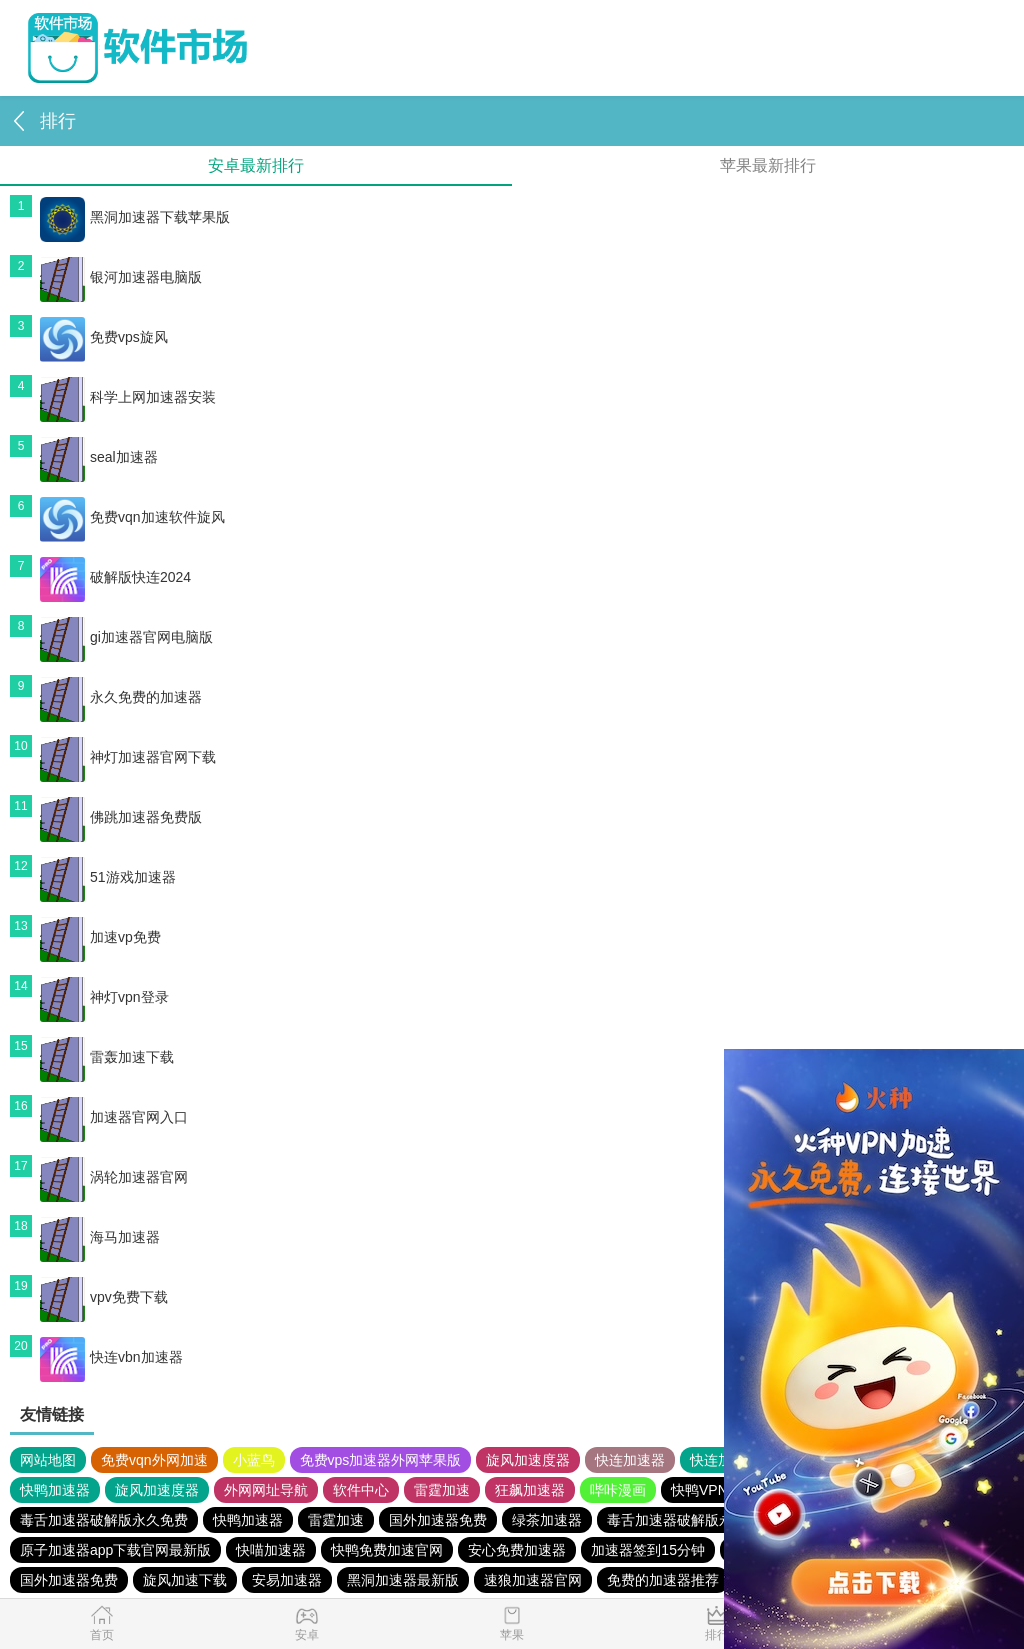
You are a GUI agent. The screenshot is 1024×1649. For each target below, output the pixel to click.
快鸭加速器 (55, 1490)
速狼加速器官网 (533, 1580)
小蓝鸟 (254, 1460)
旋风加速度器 (528, 1460)
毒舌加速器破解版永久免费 (104, 1520)
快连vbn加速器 (111, 1357)
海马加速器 (100, 1237)
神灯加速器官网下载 (128, 757)
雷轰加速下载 (107, 1057)
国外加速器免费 (438, 1520)
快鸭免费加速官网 (387, 1550)
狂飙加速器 (530, 1490)
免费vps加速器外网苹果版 (381, 1460)
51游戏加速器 (108, 877)
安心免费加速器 (517, 1550)
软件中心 (361, 1490)
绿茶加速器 (547, 1520)
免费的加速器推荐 (663, 1580)
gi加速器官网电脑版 (126, 637)
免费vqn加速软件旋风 (132, 517)
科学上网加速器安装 (128, 397)
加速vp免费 (100, 937)
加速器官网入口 (114, 1117)
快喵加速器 (271, 1550)
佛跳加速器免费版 (121, 817)
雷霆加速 (442, 1490)
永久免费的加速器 (121, 697)
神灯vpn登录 (104, 997)
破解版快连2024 (115, 577)
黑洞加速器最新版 (403, 1580)
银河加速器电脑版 (121, 277)
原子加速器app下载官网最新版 (115, 1550)
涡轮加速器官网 (114, 1177)
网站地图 (48, 1460)
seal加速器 (99, 457)
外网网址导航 (266, 1490)
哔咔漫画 (618, 1490)
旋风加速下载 (185, 1580)
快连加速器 (630, 1460)
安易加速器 (287, 1580)
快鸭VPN (699, 1490)
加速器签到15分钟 (648, 1550)
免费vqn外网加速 (154, 1460)
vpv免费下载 (104, 1297)
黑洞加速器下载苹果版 (135, 217)
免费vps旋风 (104, 337)
